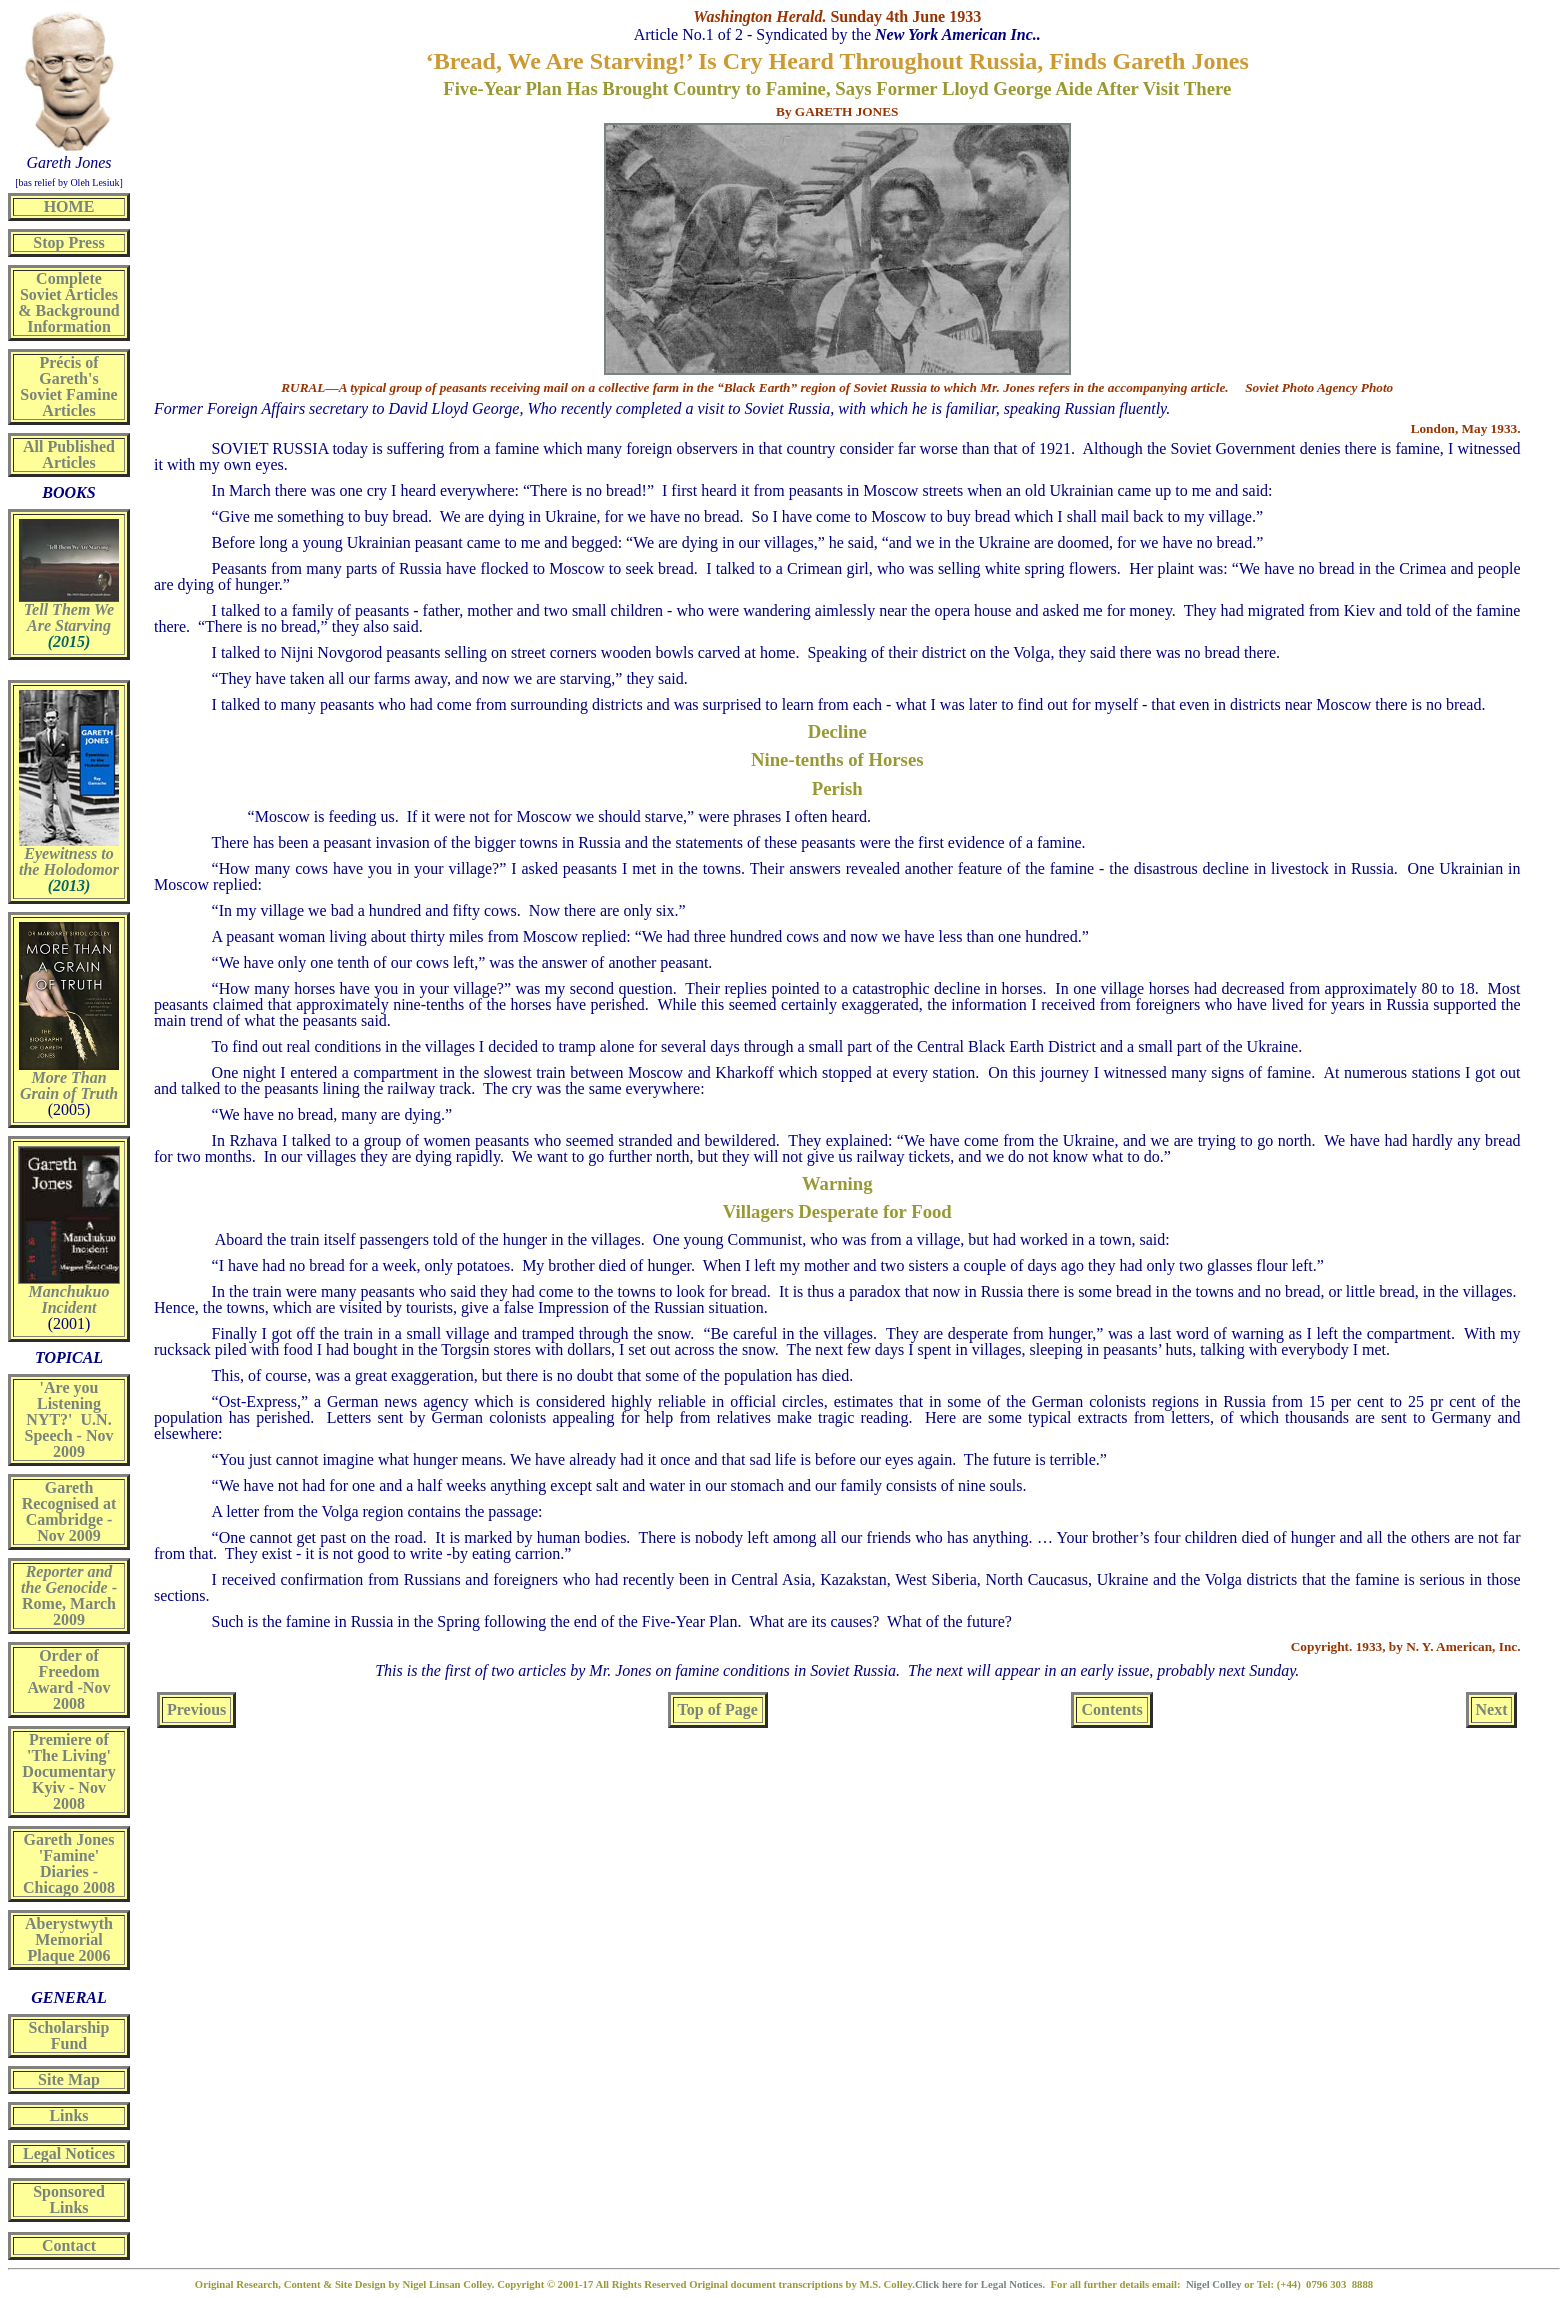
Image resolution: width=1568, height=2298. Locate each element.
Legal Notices (69, 2153)
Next (1492, 1709)
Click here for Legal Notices (979, 2284)
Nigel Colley (1215, 2284)
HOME (69, 206)
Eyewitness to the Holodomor (69, 861)
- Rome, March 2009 (69, 1595)
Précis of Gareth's (68, 370)
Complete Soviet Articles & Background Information (69, 302)
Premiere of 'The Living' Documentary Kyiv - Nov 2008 (68, 1771)
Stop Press (68, 242)
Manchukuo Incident (69, 1299)
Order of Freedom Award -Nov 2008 (69, 1679)
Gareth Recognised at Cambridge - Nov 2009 (69, 1511)
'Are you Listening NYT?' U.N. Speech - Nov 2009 (69, 1419)
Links (68, 2115)
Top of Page (718, 1709)
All (33, 446)
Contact (69, 2245)
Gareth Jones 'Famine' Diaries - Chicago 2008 (69, 1863)
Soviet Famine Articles (68, 402)
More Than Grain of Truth (69, 1085)
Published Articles (78, 454)
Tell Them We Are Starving (69, 617)
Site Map (69, 2079)
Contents (1111, 1709)
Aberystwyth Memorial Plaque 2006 (69, 1939)
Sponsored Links (69, 2199)
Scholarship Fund (69, 2035)
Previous (196, 1709)
